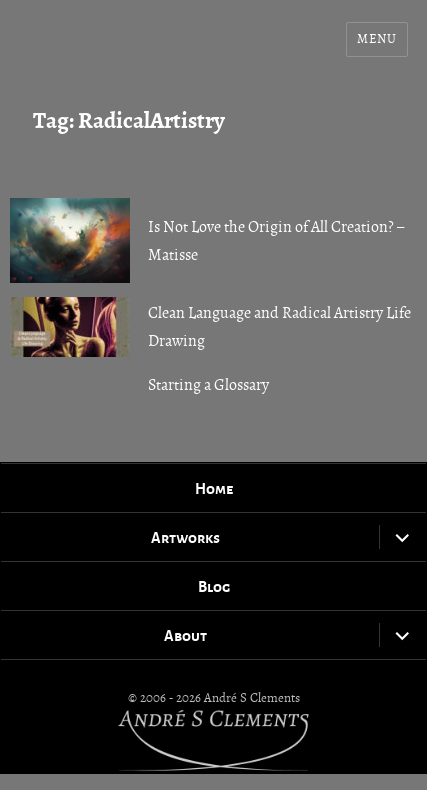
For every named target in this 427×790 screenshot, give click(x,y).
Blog (214, 586)
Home (214, 488)
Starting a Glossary (208, 385)
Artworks (185, 537)
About (185, 635)
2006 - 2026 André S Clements (220, 698)
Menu (376, 39)
